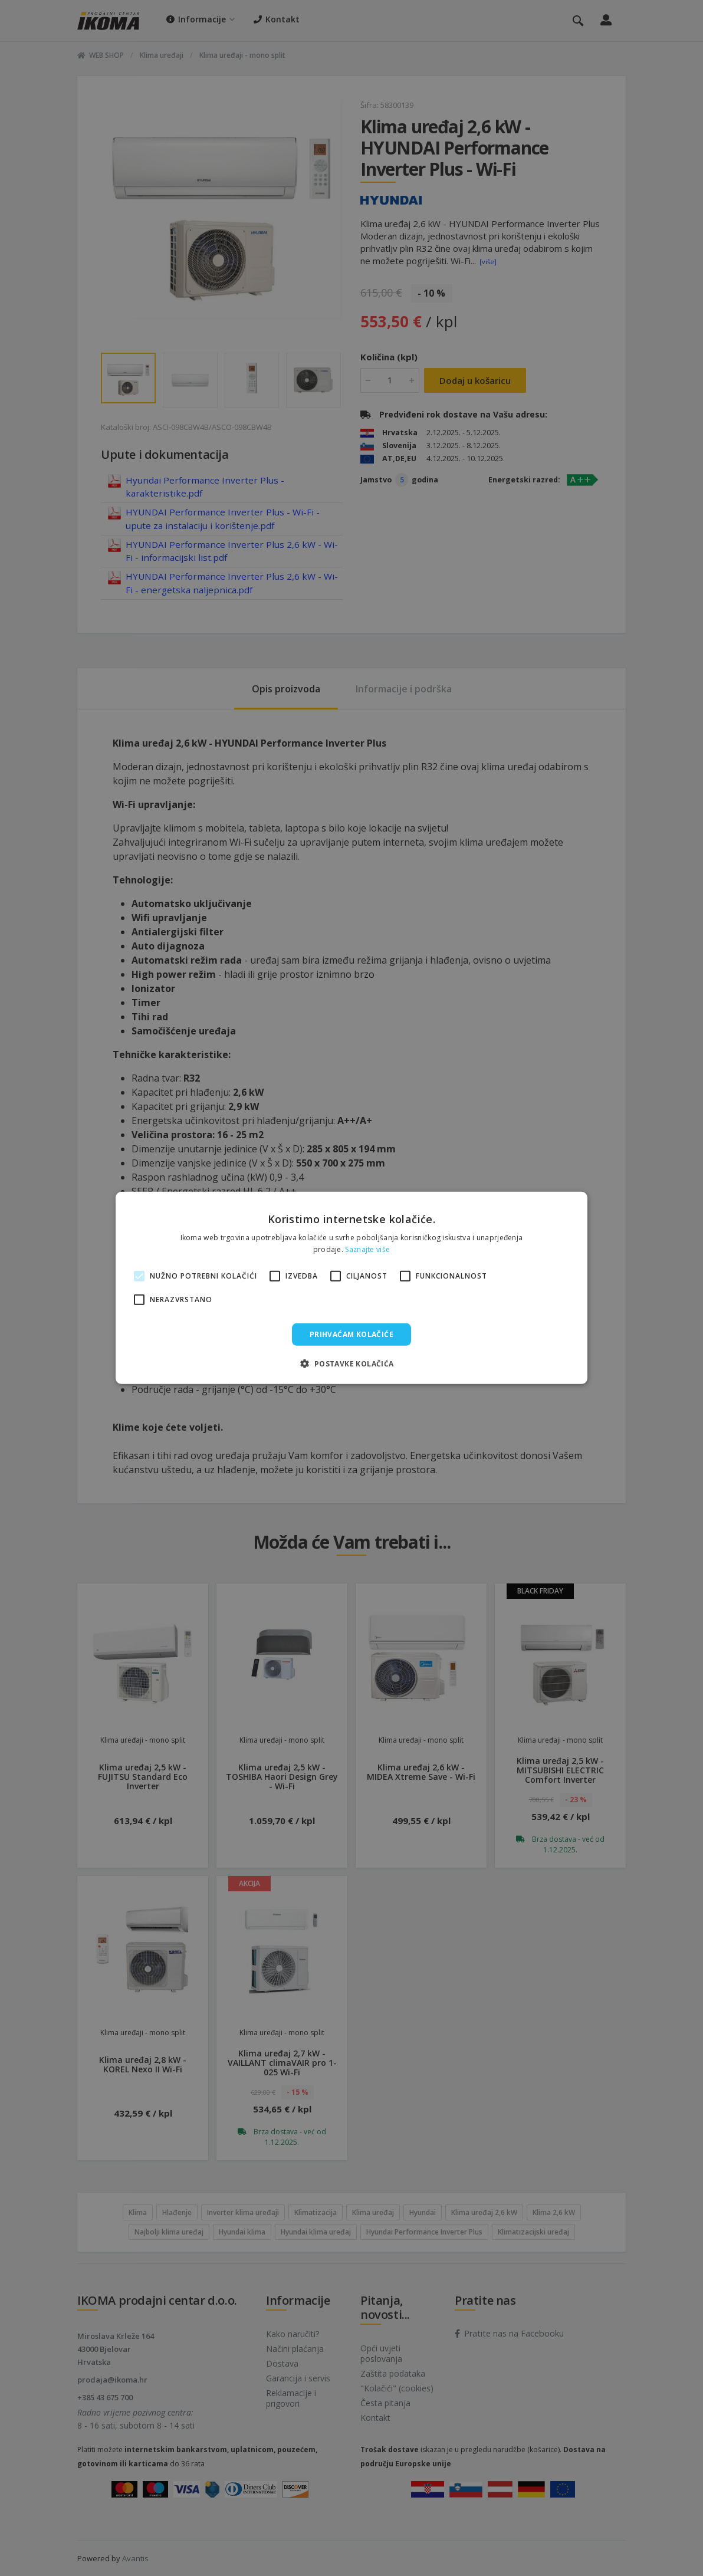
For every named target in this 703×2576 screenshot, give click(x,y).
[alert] (351, 1288)
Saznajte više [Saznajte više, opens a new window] (367, 1249)
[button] (351, 1363)
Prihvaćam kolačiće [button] (351, 1334)
